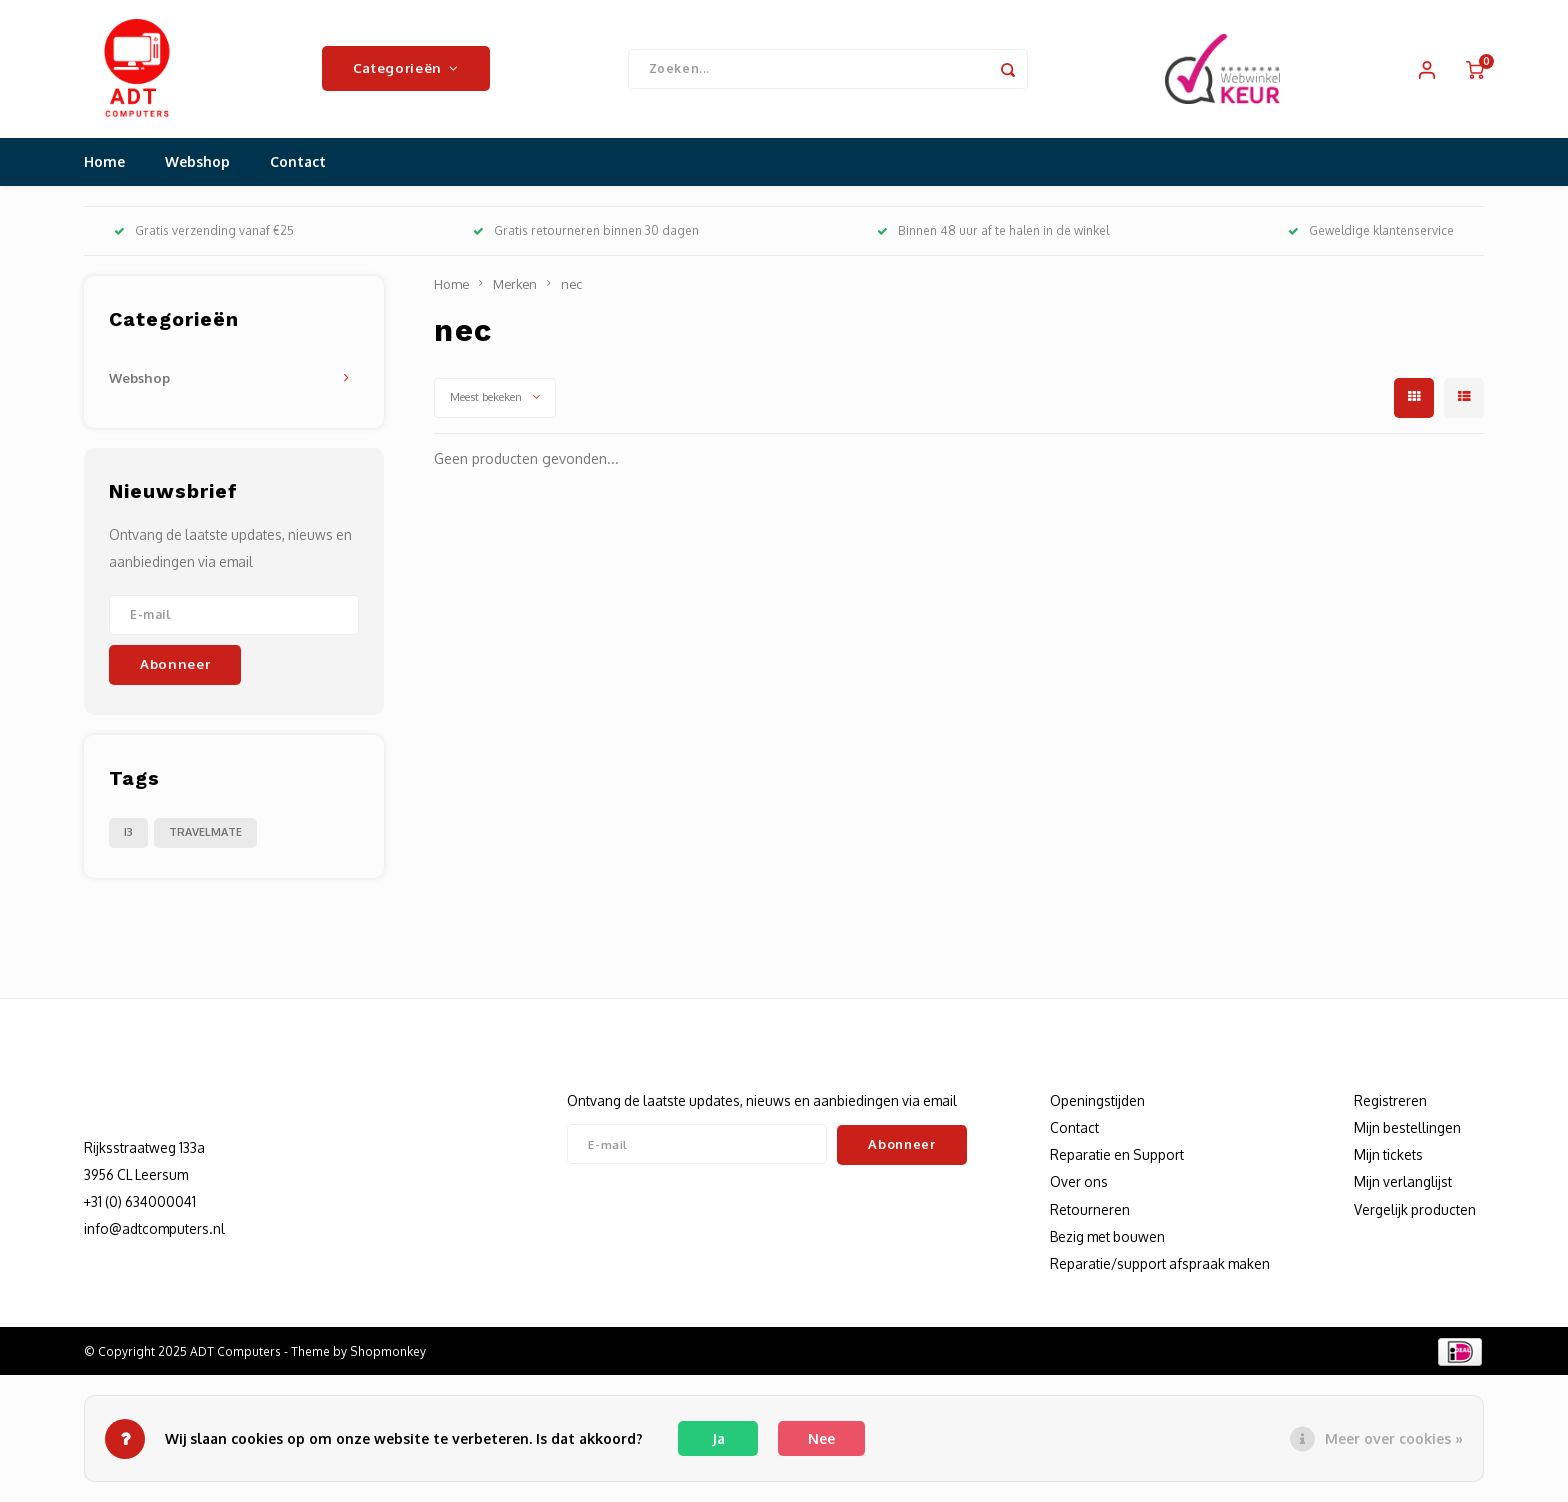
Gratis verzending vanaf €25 (204, 233)
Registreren (1390, 1102)
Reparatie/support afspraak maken (1160, 1265)
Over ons (1079, 1184)
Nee (821, 1438)
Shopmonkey (388, 1353)
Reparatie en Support (1117, 1157)
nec (571, 286)
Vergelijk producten (1415, 1211)
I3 (128, 834)
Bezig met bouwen (1107, 1238)
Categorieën (406, 69)
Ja (718, 1438)
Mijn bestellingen (1407, 1129)
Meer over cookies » (1394, 1438)
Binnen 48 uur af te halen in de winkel (993, 233)
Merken (515, 286)
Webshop (197, 164)
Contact (298, 164)
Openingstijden (1097, 1102)
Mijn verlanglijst (1403, 1184)
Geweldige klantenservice (1371, 233)
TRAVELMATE (205, 834)
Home (104, 164)
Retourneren (1090, 1211)
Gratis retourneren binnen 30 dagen (586, 233)
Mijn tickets (1388, 1157)
